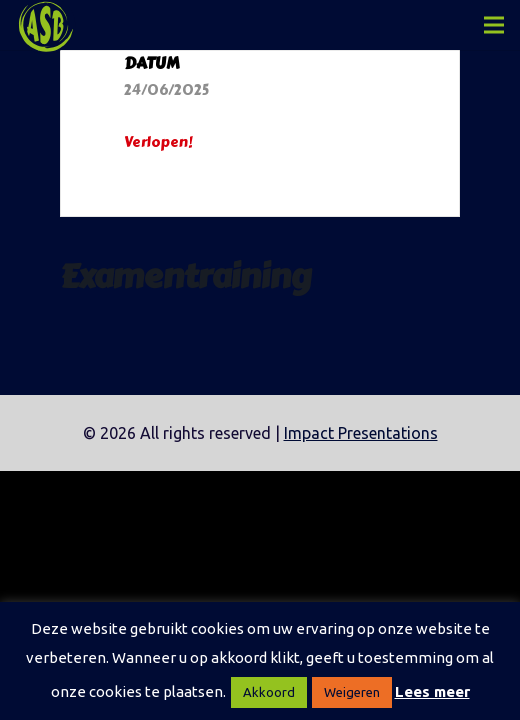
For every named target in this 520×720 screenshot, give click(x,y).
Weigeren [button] (352, 692)
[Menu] (494, 25)
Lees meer (432, 691)
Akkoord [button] (269, 692)
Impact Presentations (361, 433)
